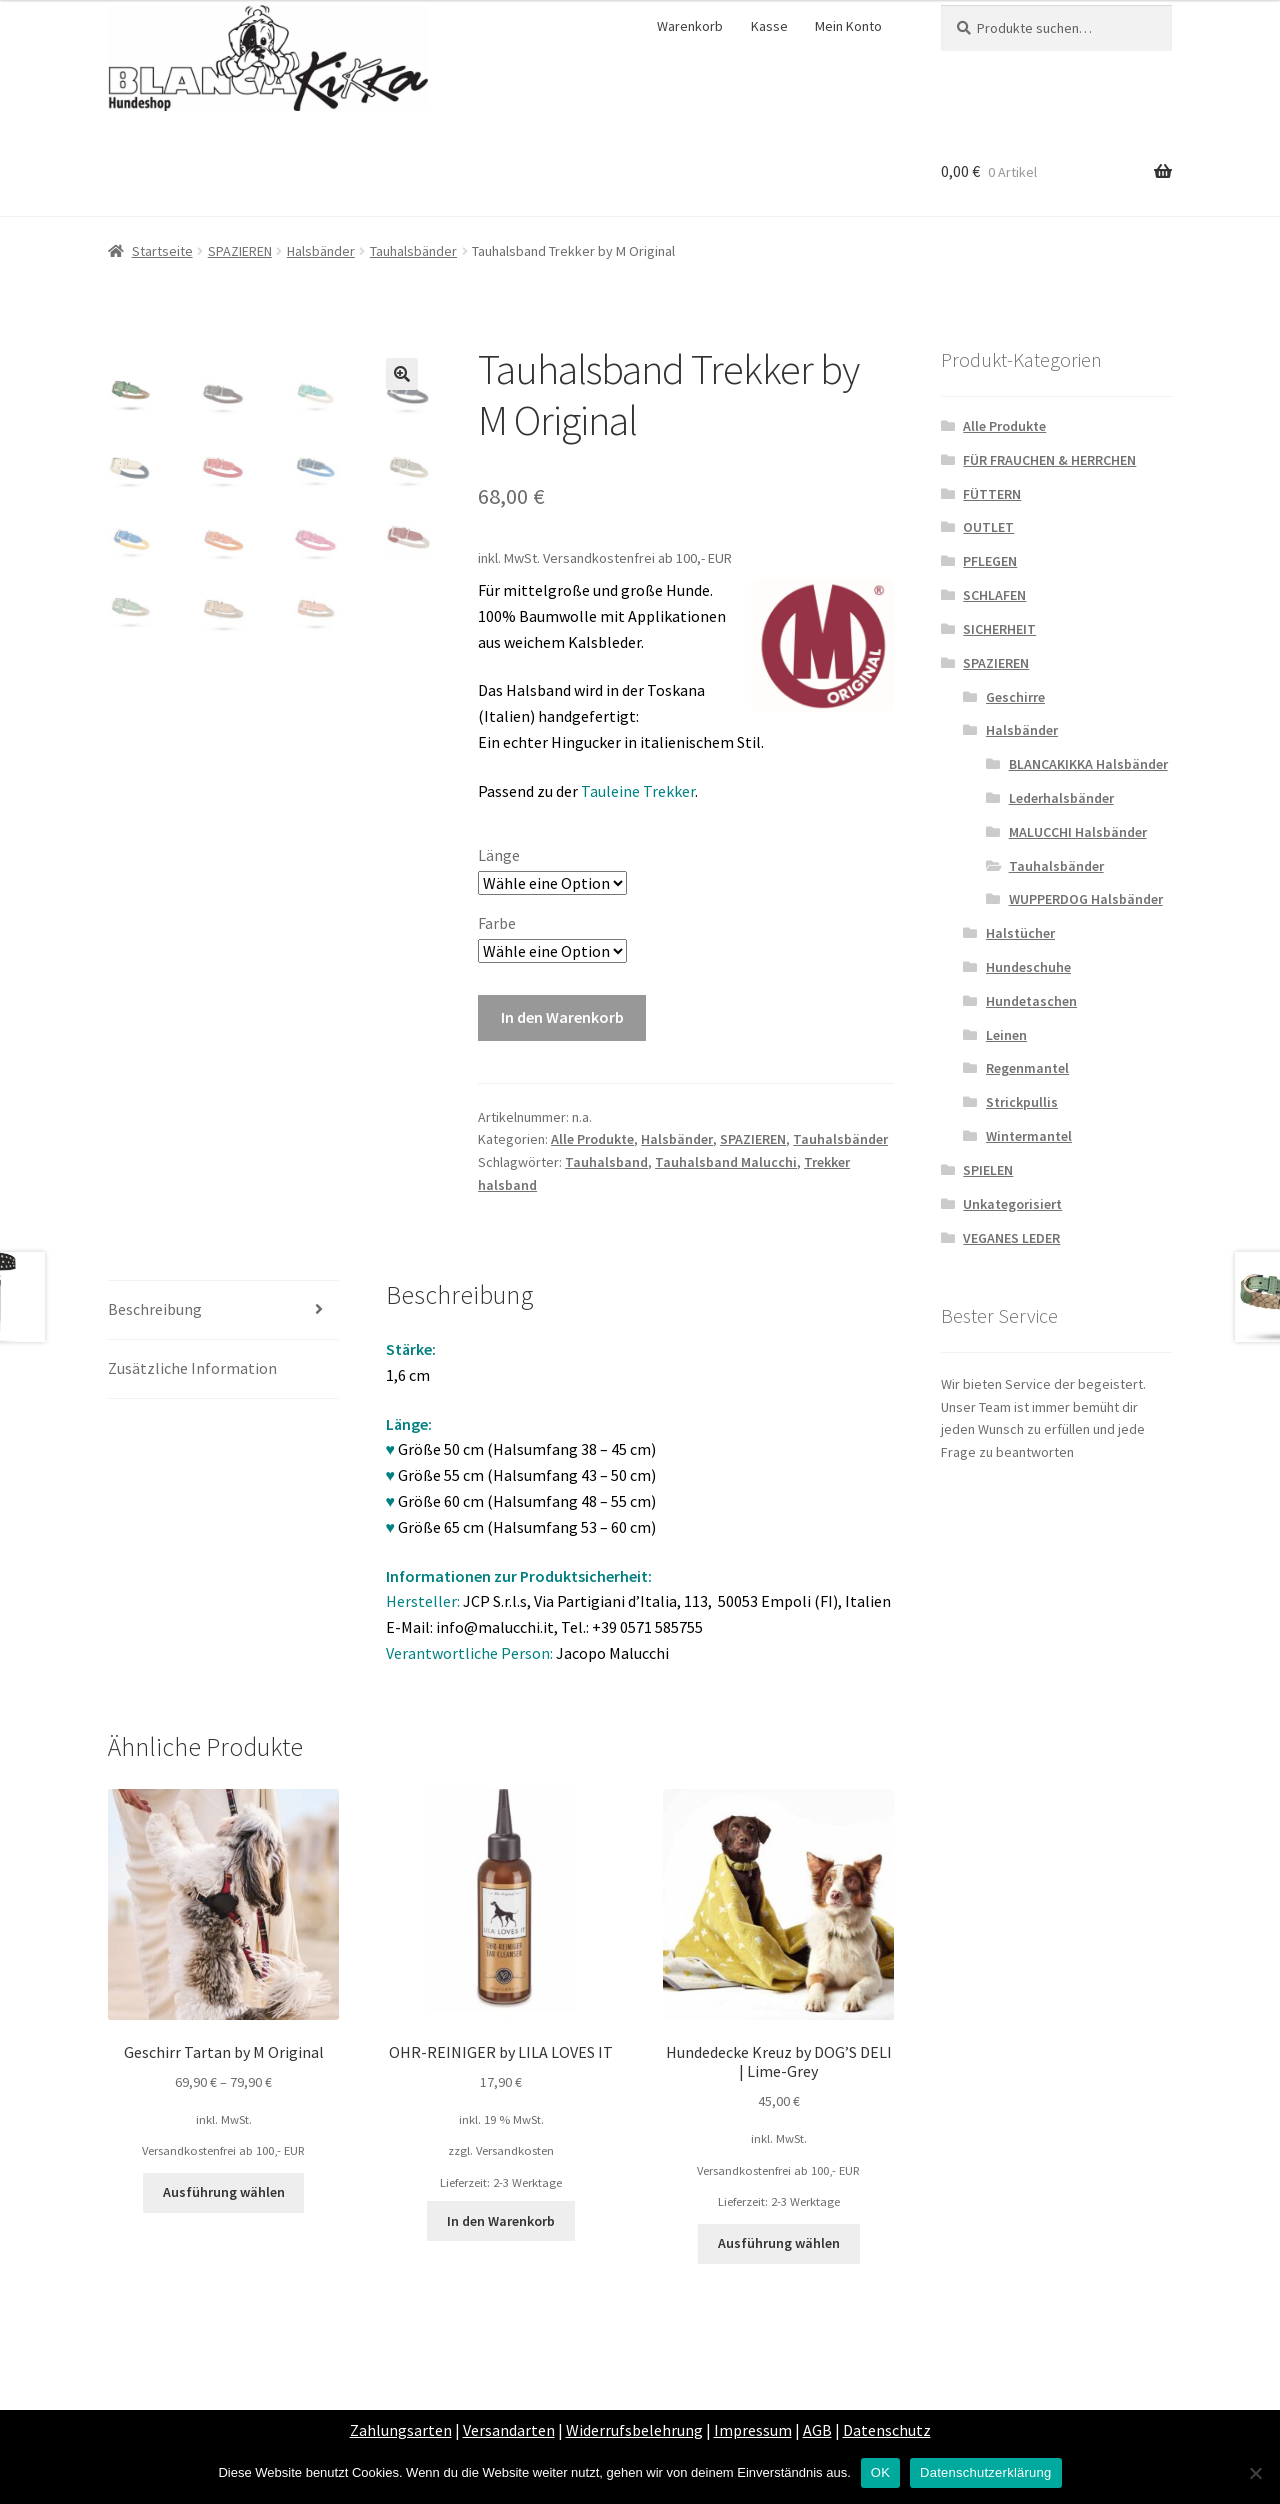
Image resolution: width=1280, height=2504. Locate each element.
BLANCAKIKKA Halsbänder (1088, 764)
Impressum (753, 2430)
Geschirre (1015, 697)
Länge (499, 855)
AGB (817, 2430)
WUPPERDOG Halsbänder (1086, 899)
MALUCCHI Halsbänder (1078, 832)
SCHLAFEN (994, 595)
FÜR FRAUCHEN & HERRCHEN (1049, 460)
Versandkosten (515, 2150)
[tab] (223, 1310)
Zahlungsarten (401, 2430)
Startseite (162, 251)
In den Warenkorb (562, 1017)
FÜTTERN (992, 494)
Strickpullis (1022, 1102)
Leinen (1006, 1035)
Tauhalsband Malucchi (726, 1162)
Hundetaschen (1031, 1001)
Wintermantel (1029, 1136)
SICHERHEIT (999, 629)
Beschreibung (155, 1309)
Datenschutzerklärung (985, 2472)
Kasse (769, 26)
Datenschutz (887, 2430)
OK (880, 2472)
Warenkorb (690, 26)
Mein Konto (848, 26)
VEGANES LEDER (1011, 1238)
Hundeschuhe (1028, 967)
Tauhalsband (606, 1162)
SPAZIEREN (240, 251)
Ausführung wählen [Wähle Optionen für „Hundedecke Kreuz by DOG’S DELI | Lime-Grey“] (779, 2243)
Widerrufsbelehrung (634, 2430)
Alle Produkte (592, 1139)
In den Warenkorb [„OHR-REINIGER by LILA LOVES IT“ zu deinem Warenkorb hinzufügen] (501, 2221)
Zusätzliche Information (192, 1368)
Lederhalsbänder (1061, 798)
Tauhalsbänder (413, 251)
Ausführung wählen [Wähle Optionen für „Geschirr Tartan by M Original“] (224, 2192)
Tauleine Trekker (638, 791)
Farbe (497, 923)
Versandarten (509, 2430)
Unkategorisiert (1012, 1204)
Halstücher (1020, 933)
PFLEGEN (990, 561)
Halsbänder (321, 251)
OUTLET (988, 527)
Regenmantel (1027, 1068)
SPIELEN (988, 1170)
